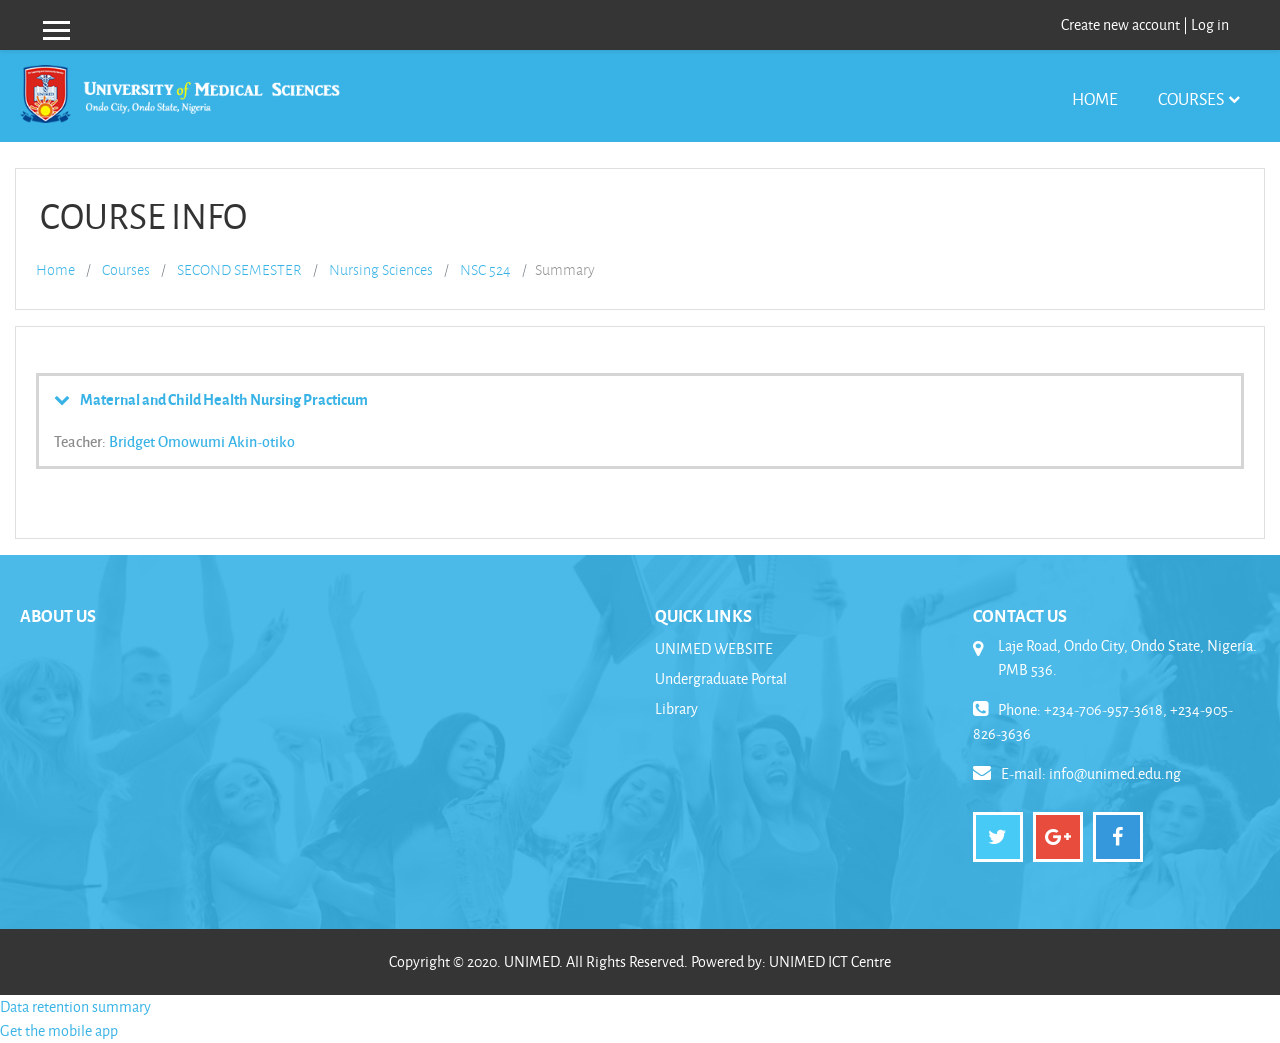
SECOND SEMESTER (239, 270)
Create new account (1120, 24)
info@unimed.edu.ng (1115, 773)
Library (676, 708)
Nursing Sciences (381, 270)
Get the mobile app (59, 1030)
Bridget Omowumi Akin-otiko (202, 441)
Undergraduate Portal (721, 678)
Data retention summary (75, 1006)
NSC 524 (485, 270)
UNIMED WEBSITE (714, 648)
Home (1095, 98)
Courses (1191, 98)
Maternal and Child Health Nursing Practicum (224, 399)
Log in (1210, 24)
